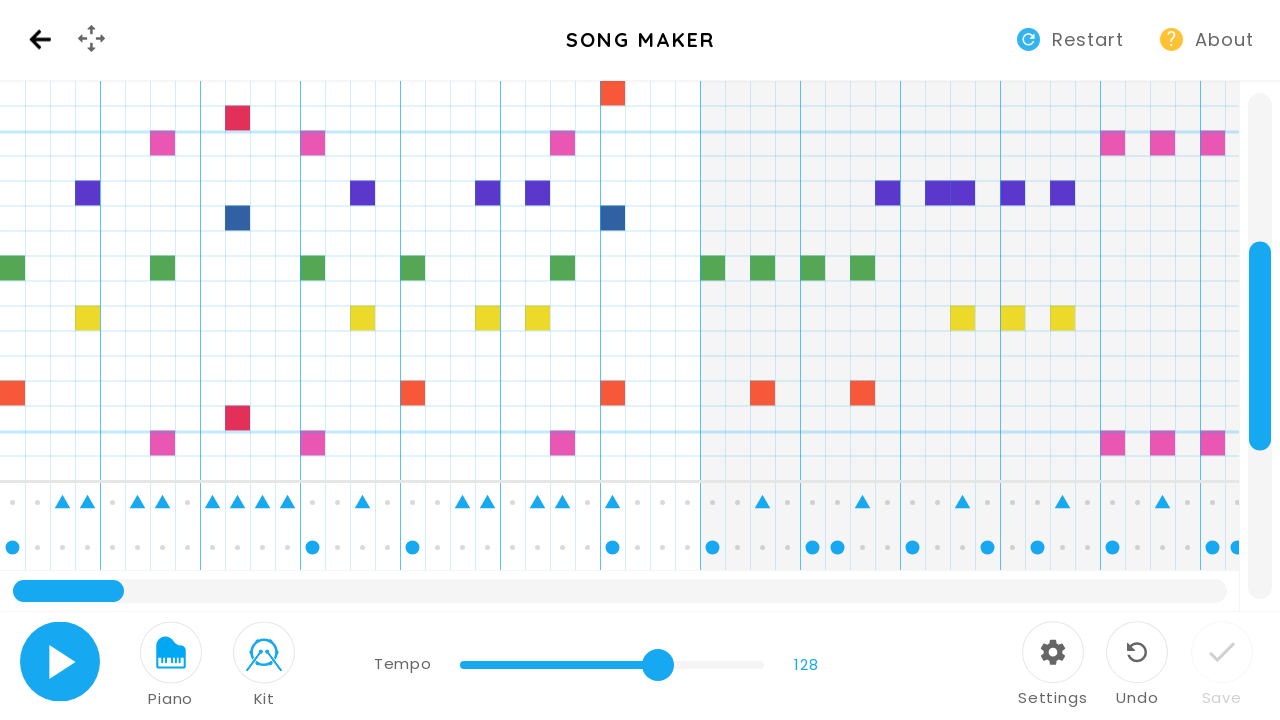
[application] (640, 346)
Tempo (402, 663)
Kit (264, 698)
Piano (170, 698)
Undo (1137, 697)
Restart (1088, 39)
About (1224, 39)
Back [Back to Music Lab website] (40, 40)
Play (60, 661)
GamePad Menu (94, 55)
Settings (1053, 697)
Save (1222, 697)
